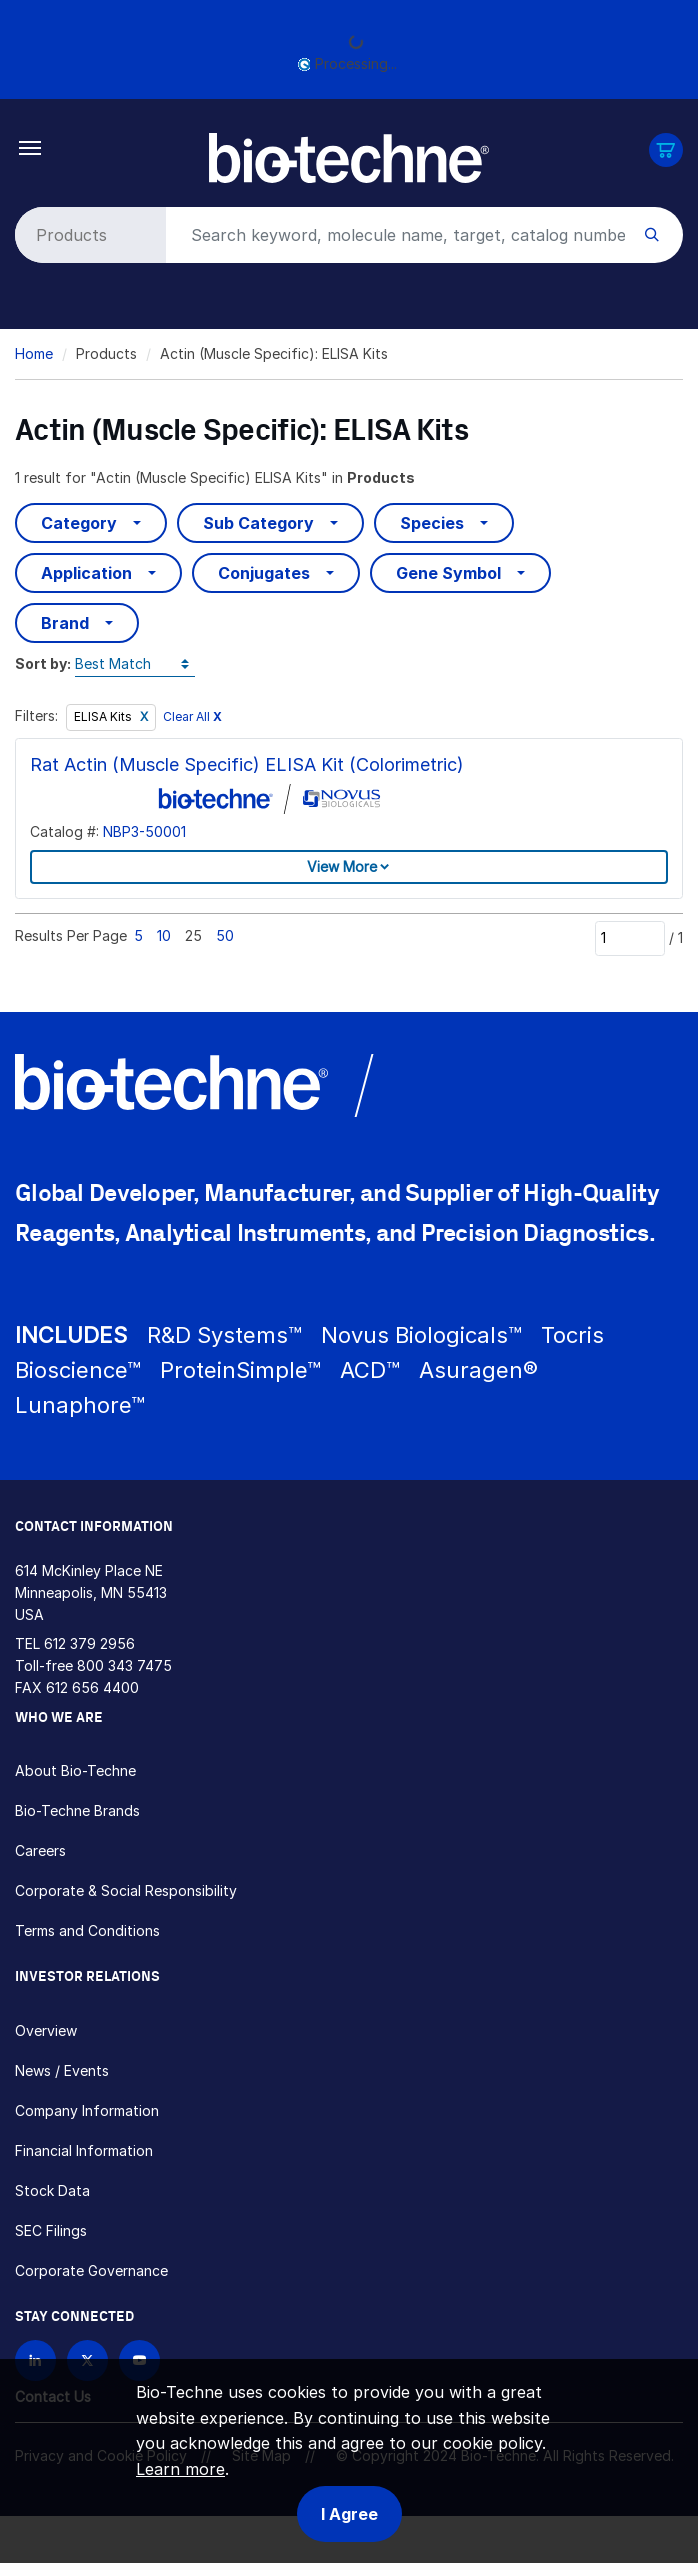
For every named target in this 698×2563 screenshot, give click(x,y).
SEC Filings (51, 2230)
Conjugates (264, 573)
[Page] (630, 938)
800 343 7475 (124, 1665)
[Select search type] (87, 235)
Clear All (192, 716)
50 (225, 935)
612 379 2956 (89, 1643)
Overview (46, 2030)
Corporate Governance (91, 2270)
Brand (65, 623)
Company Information (87, 2110)
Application (86, 573)
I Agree (349, 2514)
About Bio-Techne (75, 1770)
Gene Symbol (448, 573)
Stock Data (52, 2190)
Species (432, 523)
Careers (40, 1850)
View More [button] (342, 866)
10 (164, 935)
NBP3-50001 (144, 831)
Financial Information (84, 2150)
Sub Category (258, 523)
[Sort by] (135, 664)
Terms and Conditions (87, 1930)
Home (34, 353)
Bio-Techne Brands (77, 1810)
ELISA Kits (104, 716)
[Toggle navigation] (30, 146)
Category (79, 523)
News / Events (62, 2070)
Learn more (180, 2469)
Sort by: (43, 663)
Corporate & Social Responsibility (126, 1890)
